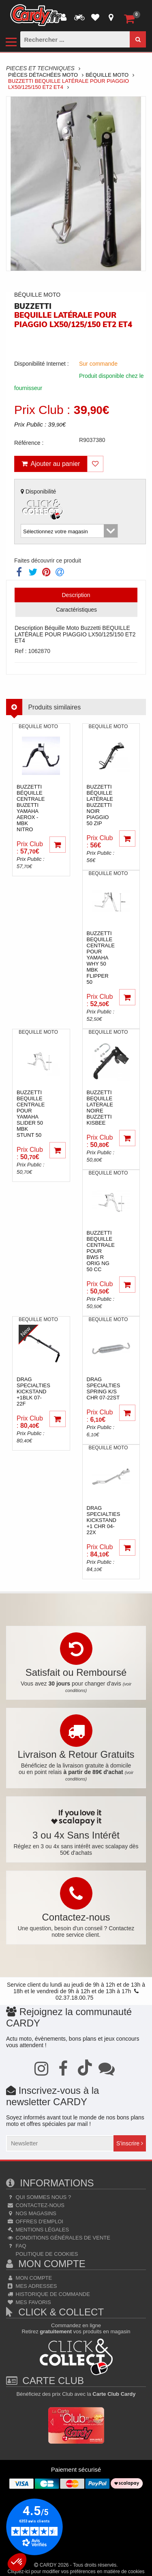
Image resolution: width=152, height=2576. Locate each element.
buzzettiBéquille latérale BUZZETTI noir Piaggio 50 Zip (100, 805)
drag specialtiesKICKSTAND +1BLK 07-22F (33, 1391)
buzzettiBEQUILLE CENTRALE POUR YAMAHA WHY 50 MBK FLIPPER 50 (101, 957)
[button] (17, 2562)
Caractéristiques (76, 609)
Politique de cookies (46, 2254)
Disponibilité (43, 505)
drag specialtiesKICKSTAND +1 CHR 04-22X (103, 1520)
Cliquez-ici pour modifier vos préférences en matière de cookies (75, 2571)
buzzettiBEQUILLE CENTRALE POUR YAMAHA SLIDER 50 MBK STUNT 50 (31, 1113)
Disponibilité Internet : (41, 363)
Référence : (28, 443)
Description (76, 595)
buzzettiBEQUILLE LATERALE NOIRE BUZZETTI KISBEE (100, 1107)
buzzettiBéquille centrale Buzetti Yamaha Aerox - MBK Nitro (31, 808)
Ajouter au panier (50, 463)
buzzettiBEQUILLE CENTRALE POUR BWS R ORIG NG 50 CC (101, 1251)
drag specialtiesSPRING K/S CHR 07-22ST (103, 1388)
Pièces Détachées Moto (43, 75)
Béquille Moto (107, 75)
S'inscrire (129, 2143)
